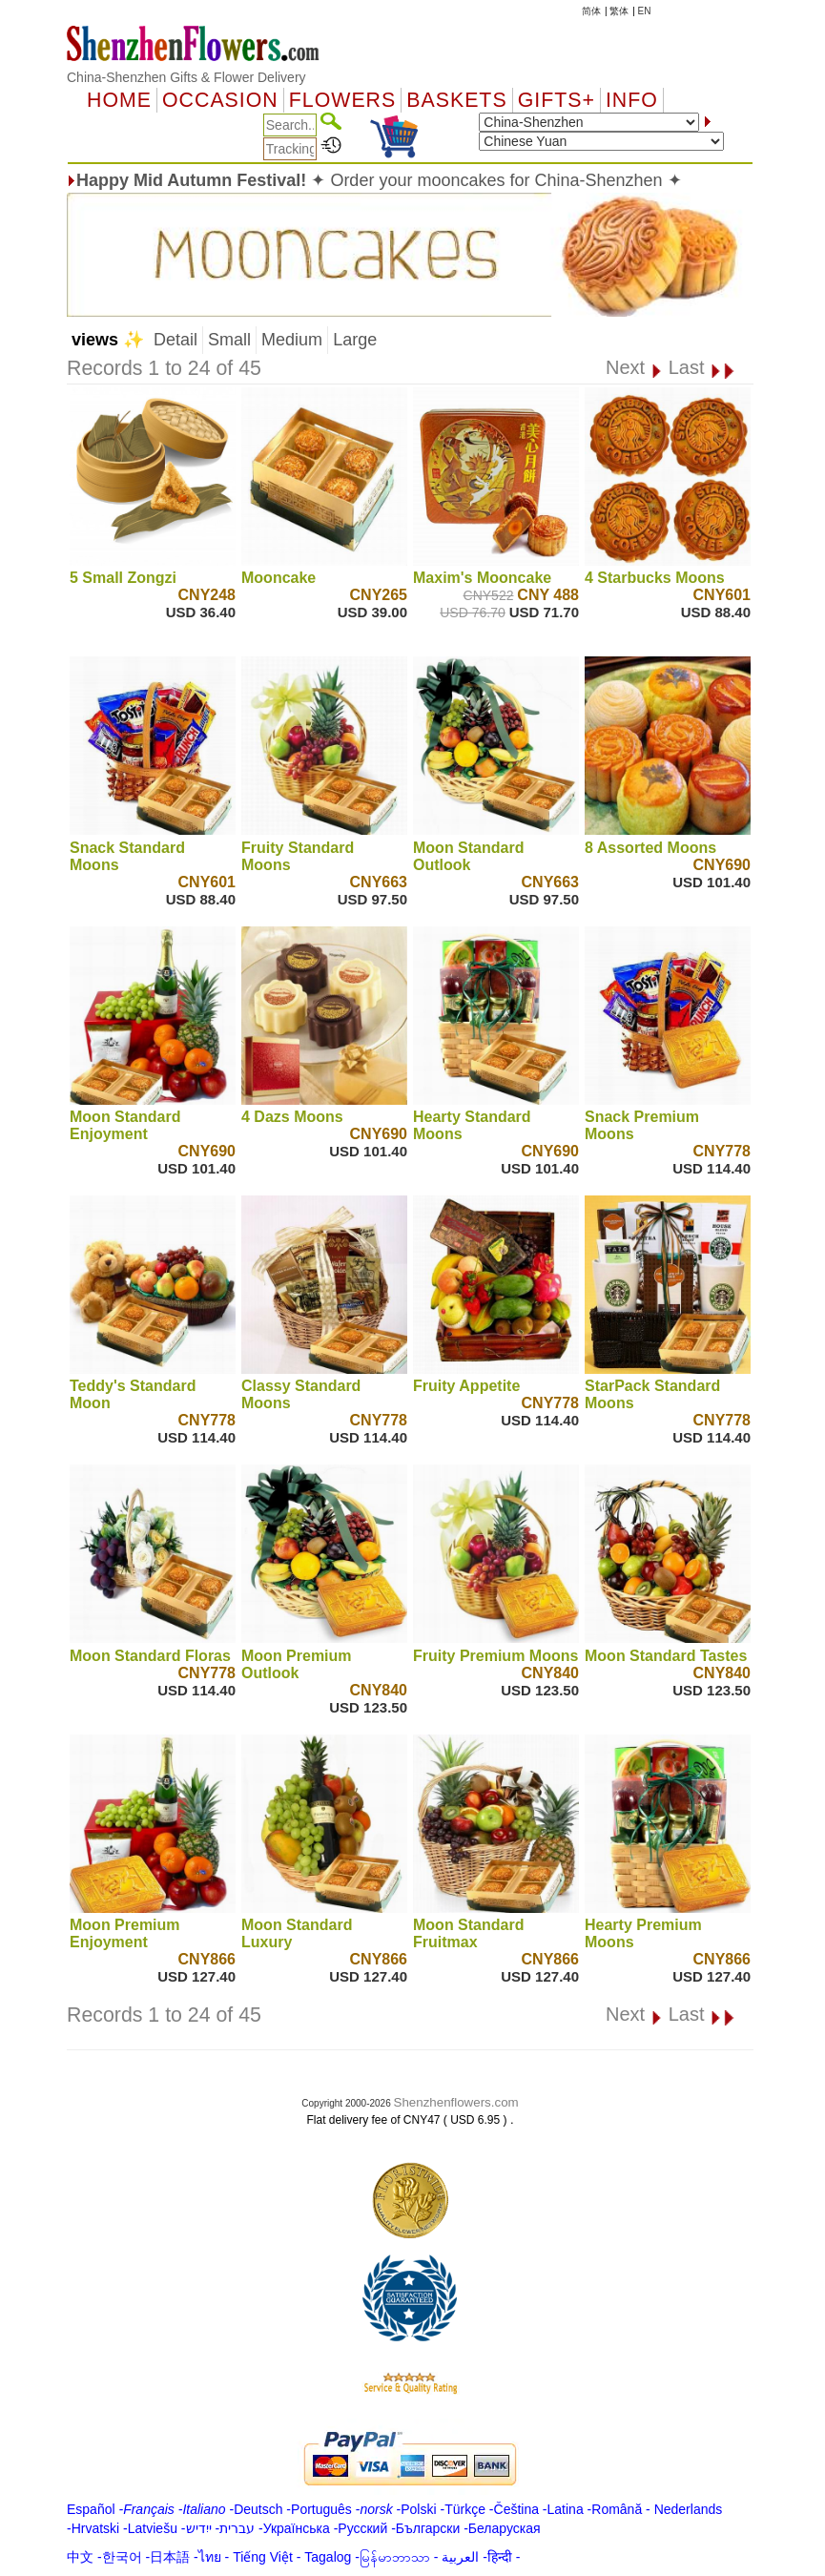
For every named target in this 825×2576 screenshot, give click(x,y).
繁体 (619, 11)
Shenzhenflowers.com (456, 2102)
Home (119, 100)
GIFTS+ (556, 100)
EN (644, 11)
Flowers (342, 100)
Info (632, 100)
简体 (591, 11)
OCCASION (220, 100)
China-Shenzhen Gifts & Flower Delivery (186, 77)
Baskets (456, 100)
